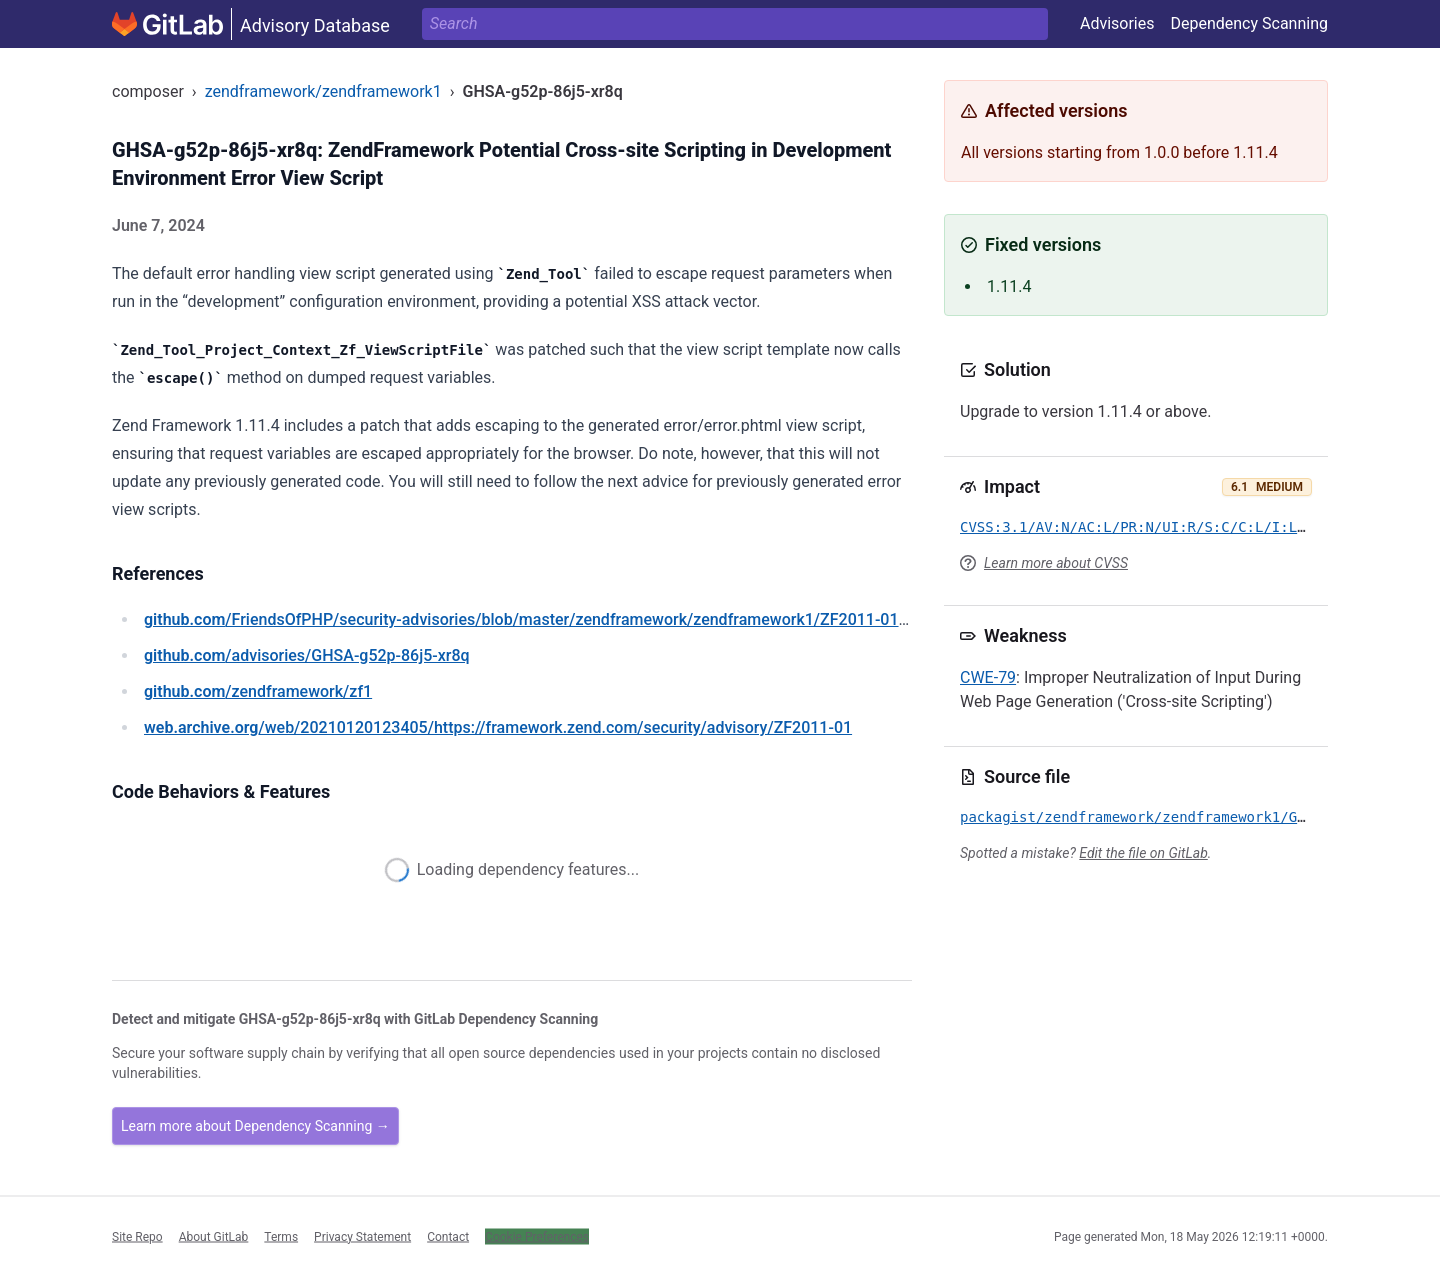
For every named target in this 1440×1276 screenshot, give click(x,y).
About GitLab (214, 1236)
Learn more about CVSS (1056, 563)
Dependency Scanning (1249, 23)
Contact (448, 1236)
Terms (281, 1236)
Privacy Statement (362, 1236)
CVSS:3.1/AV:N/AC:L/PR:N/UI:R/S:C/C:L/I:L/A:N (1145, 527)
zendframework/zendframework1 (323, 91)
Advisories (1117, 23)
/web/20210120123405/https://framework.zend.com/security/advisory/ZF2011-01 (498, 727)
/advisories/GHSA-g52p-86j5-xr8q (307, 655)
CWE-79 (988, 677)
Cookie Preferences (537, 1236)
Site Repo (137, 1236)
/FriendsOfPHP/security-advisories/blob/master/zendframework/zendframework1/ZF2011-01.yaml (540, 619)
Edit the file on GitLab (1143, 853)
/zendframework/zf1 (258, 691)
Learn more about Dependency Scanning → (255, 1126)
